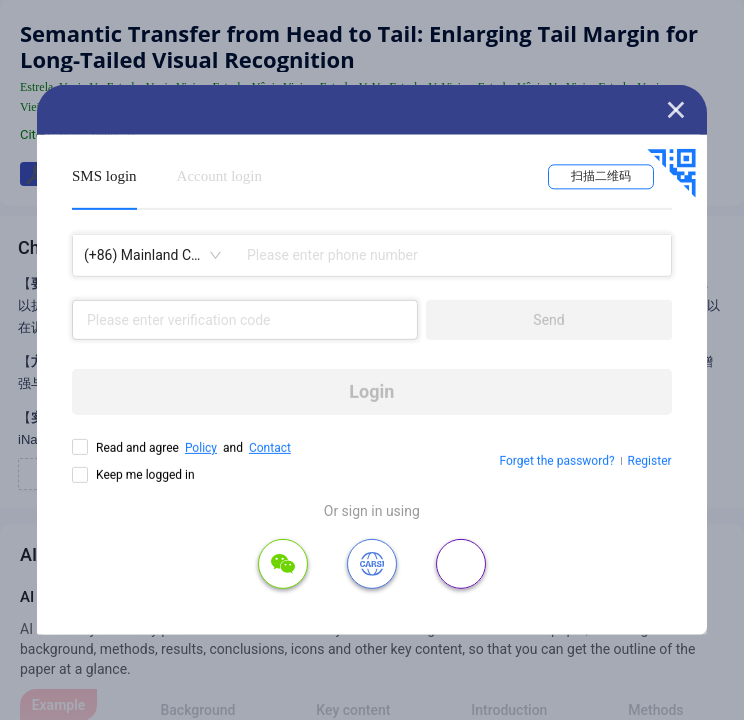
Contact (270, 448)
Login (371, 391)
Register (650, 461)
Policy (201, 448)
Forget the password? (557, 461)
